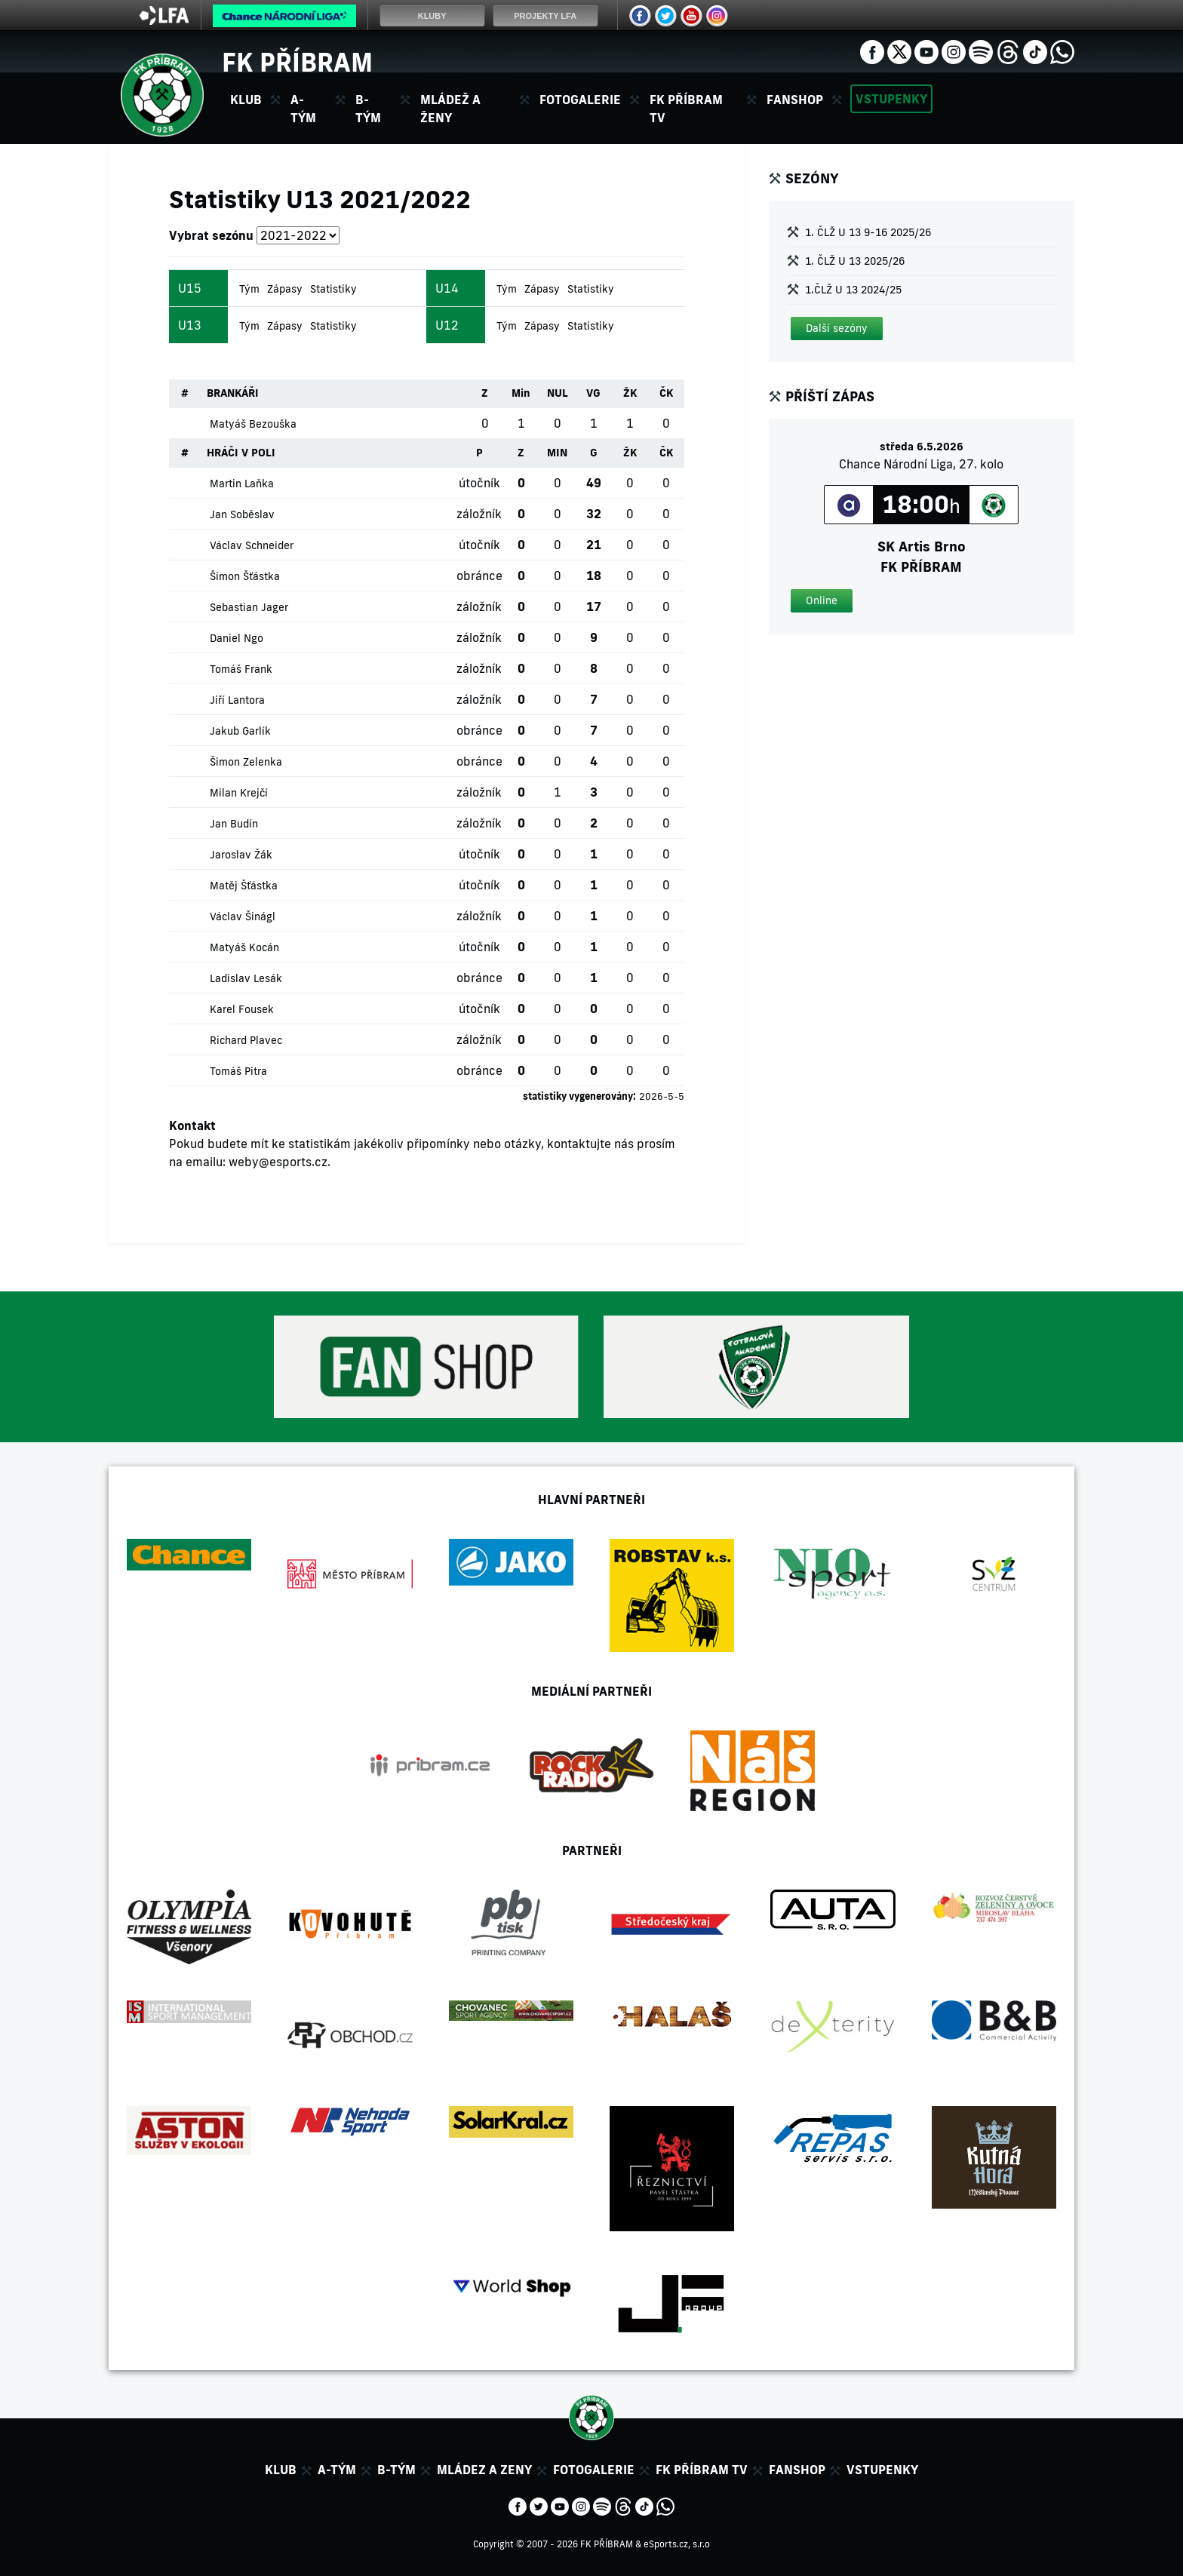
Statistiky (333, 289)
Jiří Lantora (237, 700)
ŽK (630, 393)
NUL (557, 393)
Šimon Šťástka (245, 576)
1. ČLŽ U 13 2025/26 (855, 261)
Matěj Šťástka (244, 885)
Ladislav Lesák (246, 978)
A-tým (337, 2469)
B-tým (396, 2469)
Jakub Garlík (240, 731)
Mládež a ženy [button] (450, 108)
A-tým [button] (303, 108)
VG (593, 393)
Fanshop (795, 99)
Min (521, 393)
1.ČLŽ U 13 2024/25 (853, 289)
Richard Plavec (246, 1040)
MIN (557, 452)
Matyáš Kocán (244, 947)
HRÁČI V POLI (241, 452)
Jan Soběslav (242, 514)
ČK (666, 393)
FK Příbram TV (686, 108)
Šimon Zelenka (246, 762)
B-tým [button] (368, 108)
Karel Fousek (242, 1009)
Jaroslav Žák (241, 854)
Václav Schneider (251, 545)
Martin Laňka (242, 483)
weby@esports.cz (278, 1161)
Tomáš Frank (241, 669)
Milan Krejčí (239, 793)
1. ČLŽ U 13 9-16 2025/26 (868, 232)
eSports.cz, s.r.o (677, 2544)
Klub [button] (246, 99)
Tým (249, 289)
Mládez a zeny (484, 2469)
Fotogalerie (580, 99)
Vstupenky (891, 98)
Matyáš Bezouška (253, 424)
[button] (837, 328)
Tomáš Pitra (238, 1071)
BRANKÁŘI (233, 393)
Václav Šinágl (242, 916)
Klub (281, 2469)
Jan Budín (234, 824)
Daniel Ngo (236, 638)
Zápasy (285, 289)
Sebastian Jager (249, 607)
